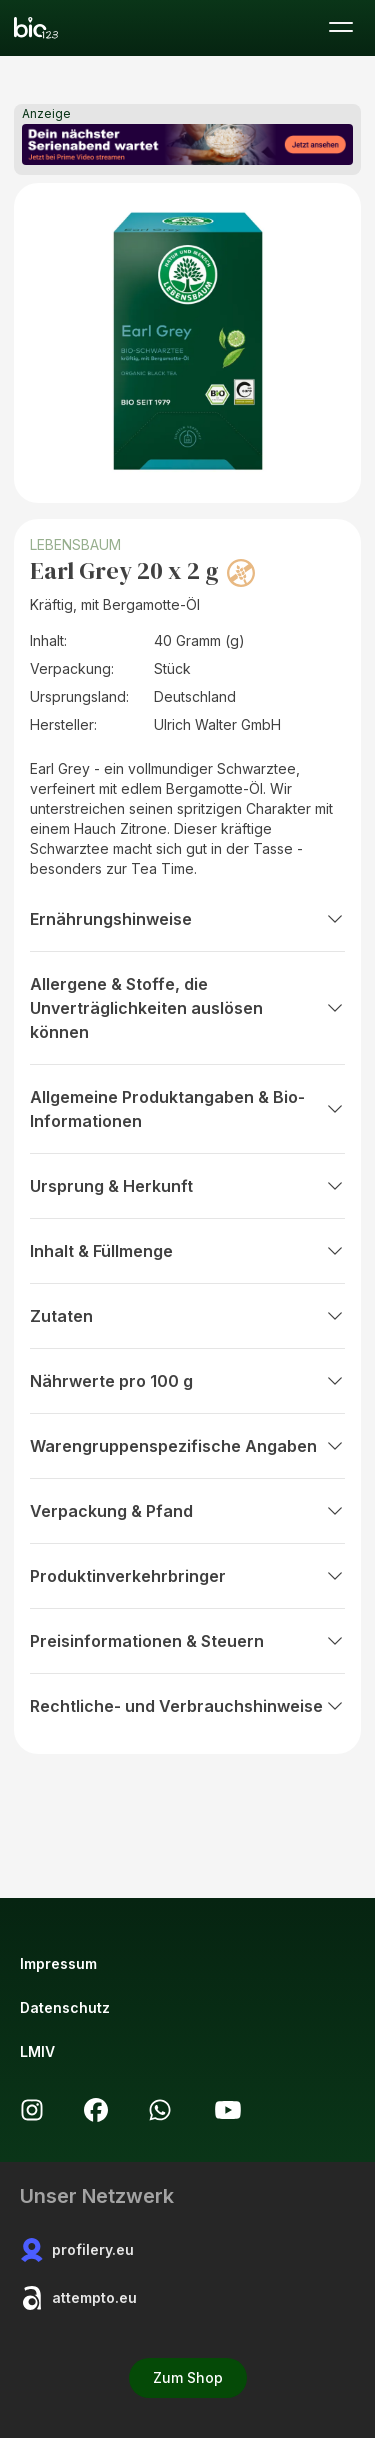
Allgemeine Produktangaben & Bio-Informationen (187, 1109)
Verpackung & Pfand (187, 1511)
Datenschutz (65, 2007)
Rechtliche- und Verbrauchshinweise (187, 1706)
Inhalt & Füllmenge (187, 1251)
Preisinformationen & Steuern (187, 1641)
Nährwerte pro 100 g (187, 1381)
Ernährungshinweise (187, 919)
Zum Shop (188, 2377)
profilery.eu (77, 2250)
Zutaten (187, 1316)
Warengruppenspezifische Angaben (187, 1446)
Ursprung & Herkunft (187, 1186)
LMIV (37, 2051)
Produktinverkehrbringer (187, 1576)
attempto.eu (78, 2298)
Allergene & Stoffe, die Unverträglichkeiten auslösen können (187, 1008)
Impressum (58, 1963)
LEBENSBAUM (75, 544)
